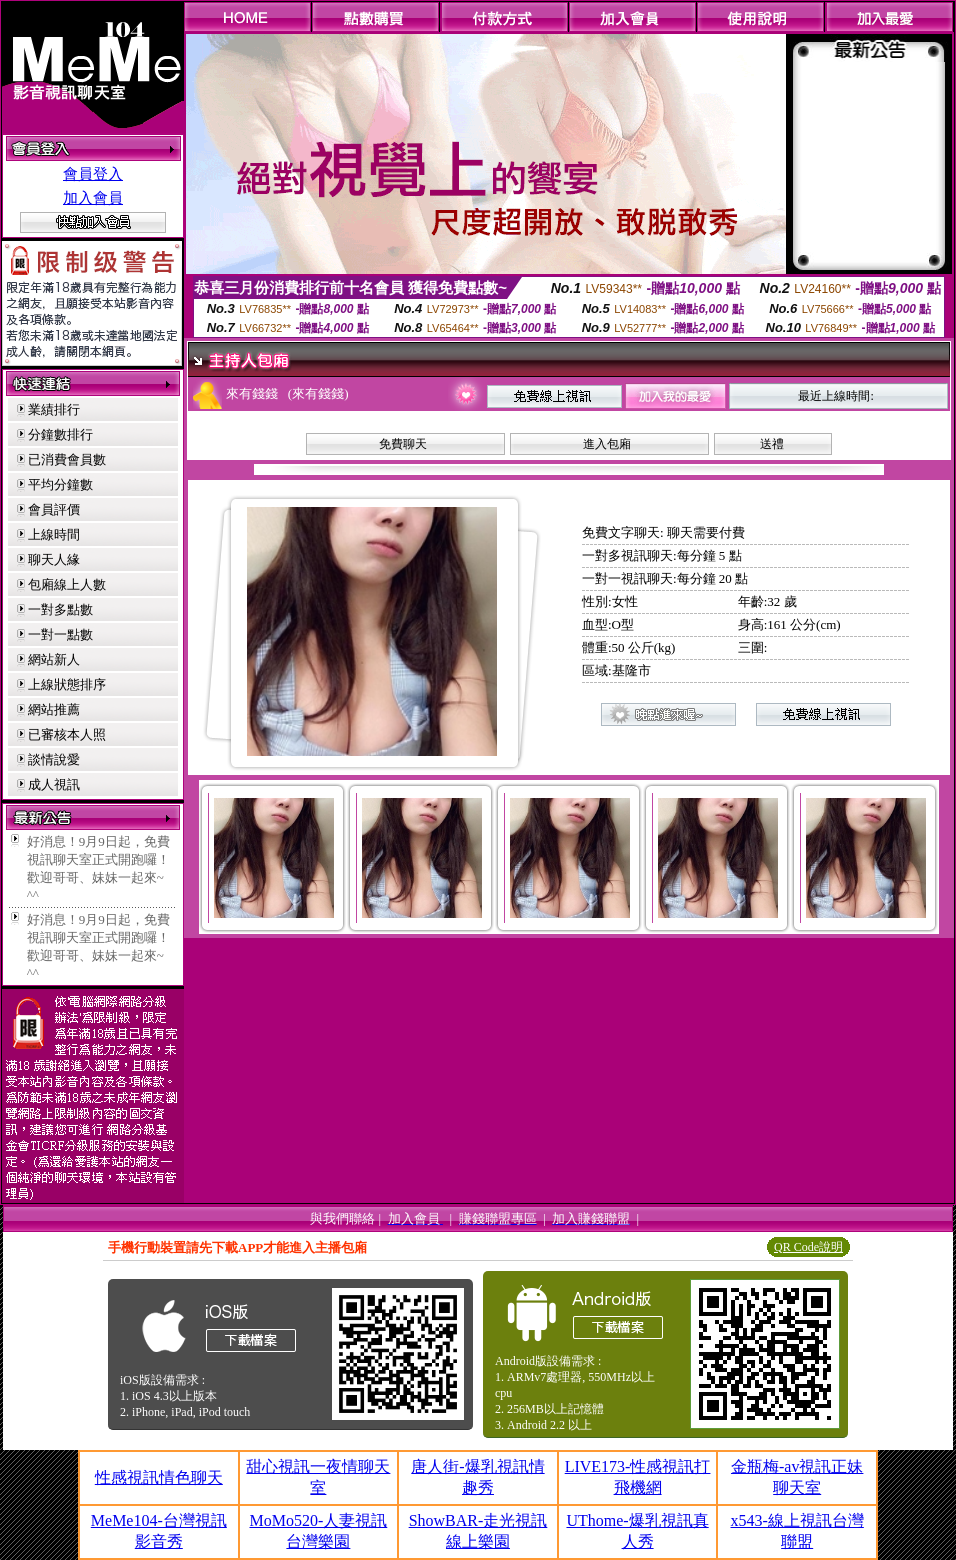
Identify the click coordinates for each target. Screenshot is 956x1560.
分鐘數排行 (60, 434)
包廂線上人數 (67, 584)
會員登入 (93, 174)
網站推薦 (54, 709)
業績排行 (54, 409)
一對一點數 (60, 634)
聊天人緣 (54, 559)
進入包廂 (607, 444)
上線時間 (54, 534)
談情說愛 (54, 759)
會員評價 (54, 509)
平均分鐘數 (60, 484)
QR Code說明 (808, 1247)
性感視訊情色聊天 (159, 1477)
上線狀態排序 (67, 684)
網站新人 (54, 659)
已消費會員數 (67, 459)
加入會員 (93, 198)
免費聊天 (403, 444)
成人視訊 (54, 784)
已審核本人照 (67, 734)
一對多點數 (60, 609)
